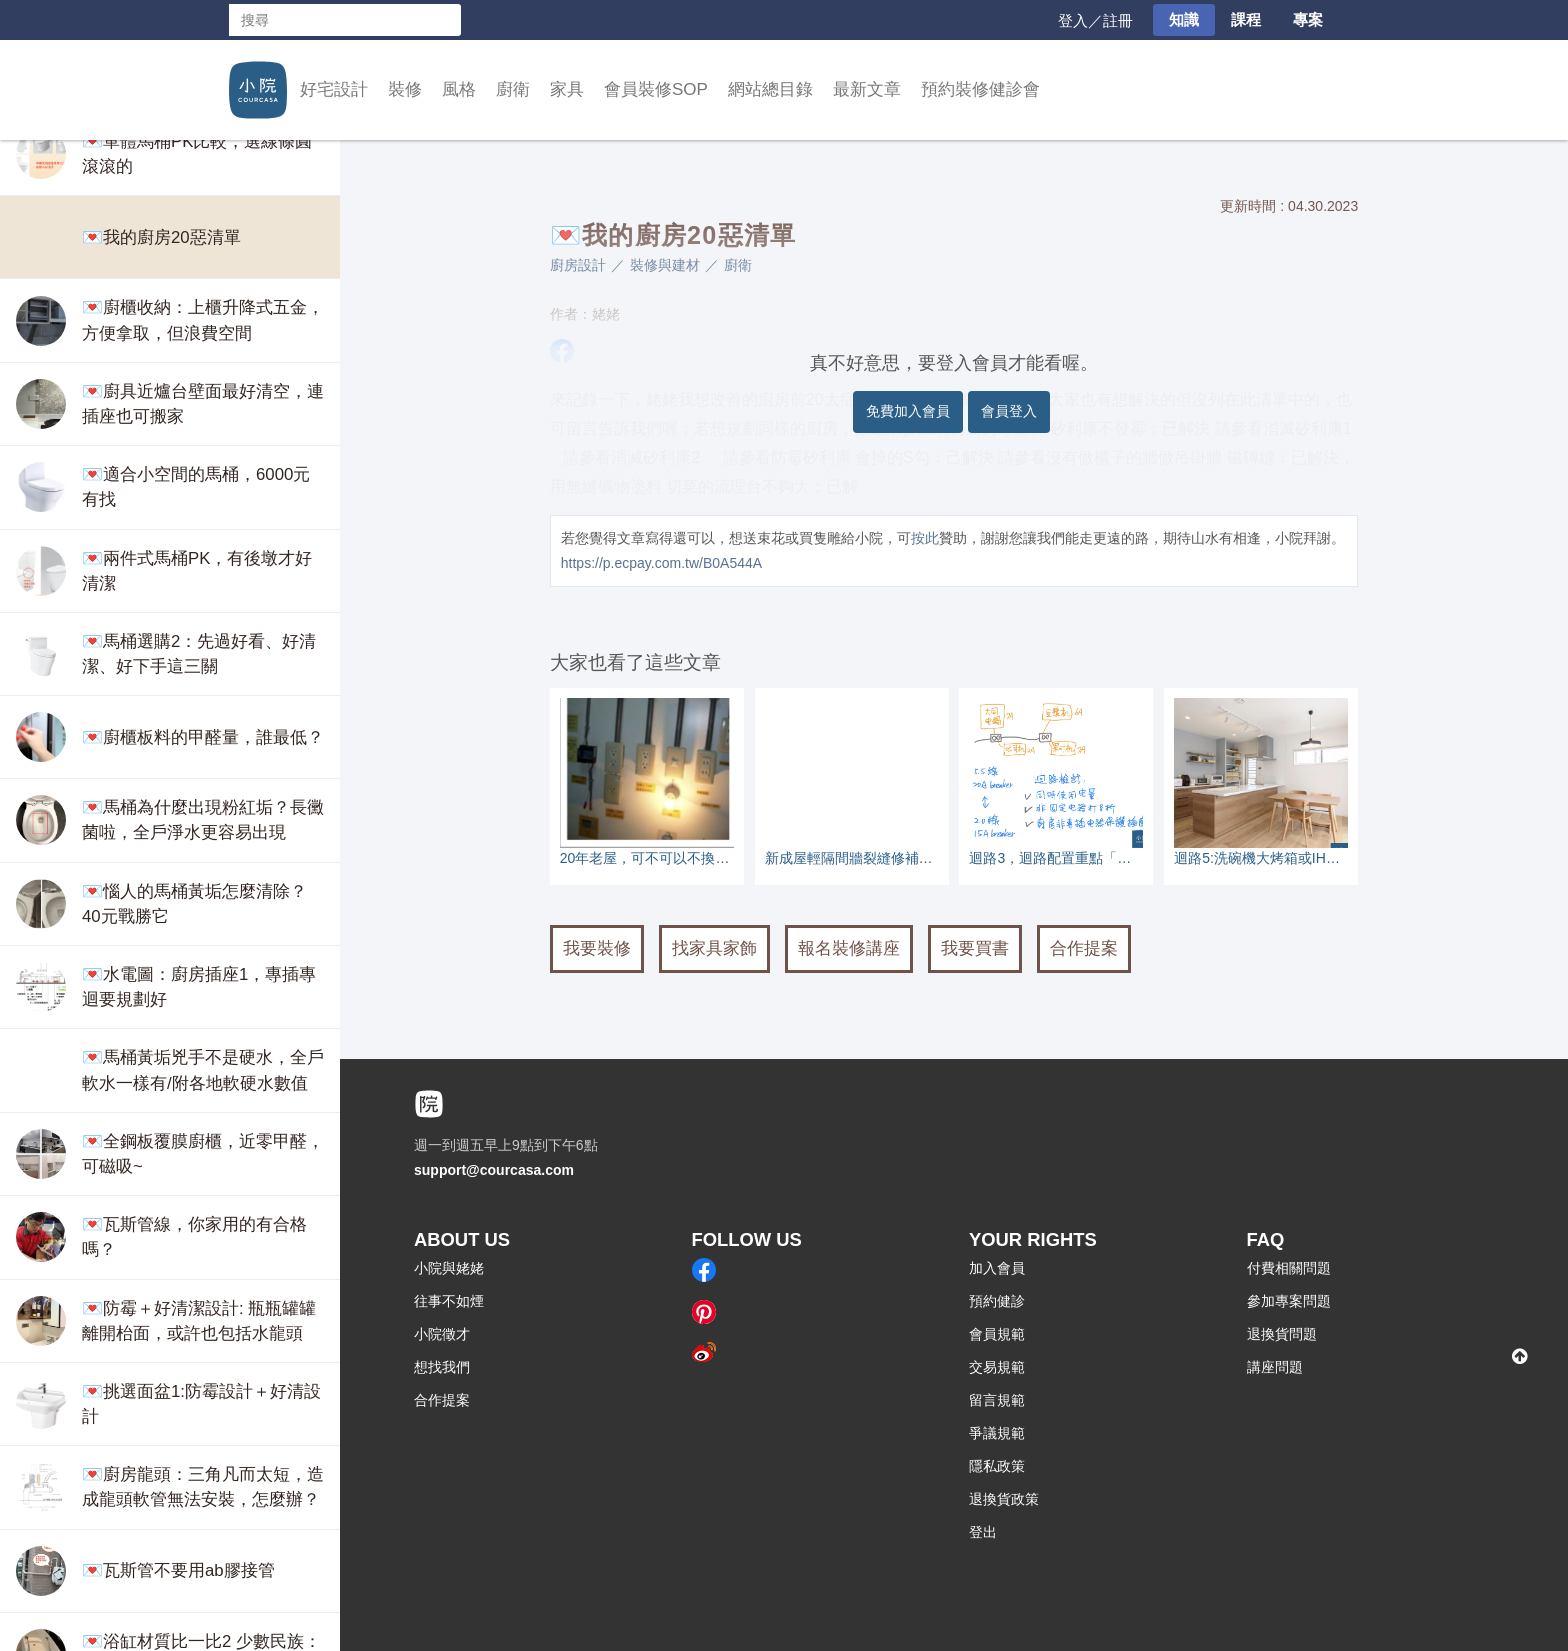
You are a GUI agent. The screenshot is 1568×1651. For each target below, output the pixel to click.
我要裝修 (597, 948)
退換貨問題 (1282, 1334)
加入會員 (997, 1268)
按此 (925, 538)
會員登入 (1009, 411)
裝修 (405, 89)
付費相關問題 (1289, 1268)
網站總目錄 (770, 89)
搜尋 (445, 20)
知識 (1184, 19)
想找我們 (442, 1367)
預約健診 (997, 1301)
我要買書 (975, 948)
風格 (459, 89)
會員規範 (997, 1334)
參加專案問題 (1289, 1301)
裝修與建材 (665, 265)
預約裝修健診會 (980, 89)
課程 (1246, 19)
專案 (1308, 19)
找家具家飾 (714, 948)
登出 (983, 1532)
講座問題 (1275, 1367)
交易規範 (997, 1367)
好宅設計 (334, 89)
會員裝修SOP (656, 89)
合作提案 (1084, 948)
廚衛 (513, 89)
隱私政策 (997, 1466)
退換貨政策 (1004, 1499)
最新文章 (867, 89)
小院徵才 (442, 1334)
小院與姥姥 (449, 1268)
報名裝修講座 (849, 948)
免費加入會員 (908, 411)
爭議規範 (997, 1433)
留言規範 (997, 1400)
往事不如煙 (449, 1301)
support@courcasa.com (494, 1170)
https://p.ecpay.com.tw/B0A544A (661, 563)
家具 (567, 89)
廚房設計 (578, 265)
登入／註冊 (1095, 20)
